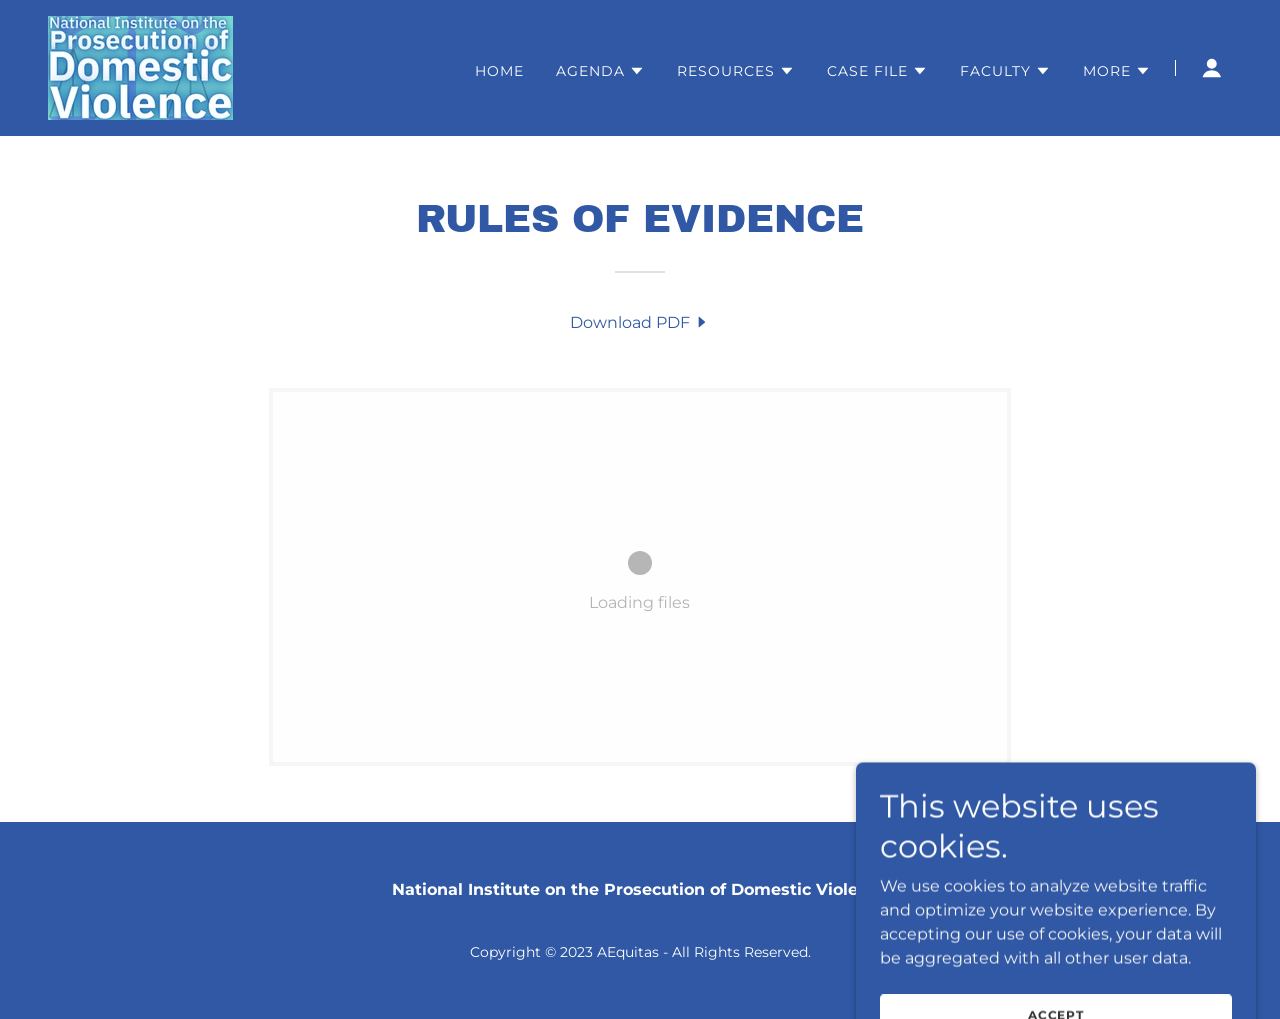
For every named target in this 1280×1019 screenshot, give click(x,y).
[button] (600, 71)
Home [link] (499, 71)
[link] (140, 66)
